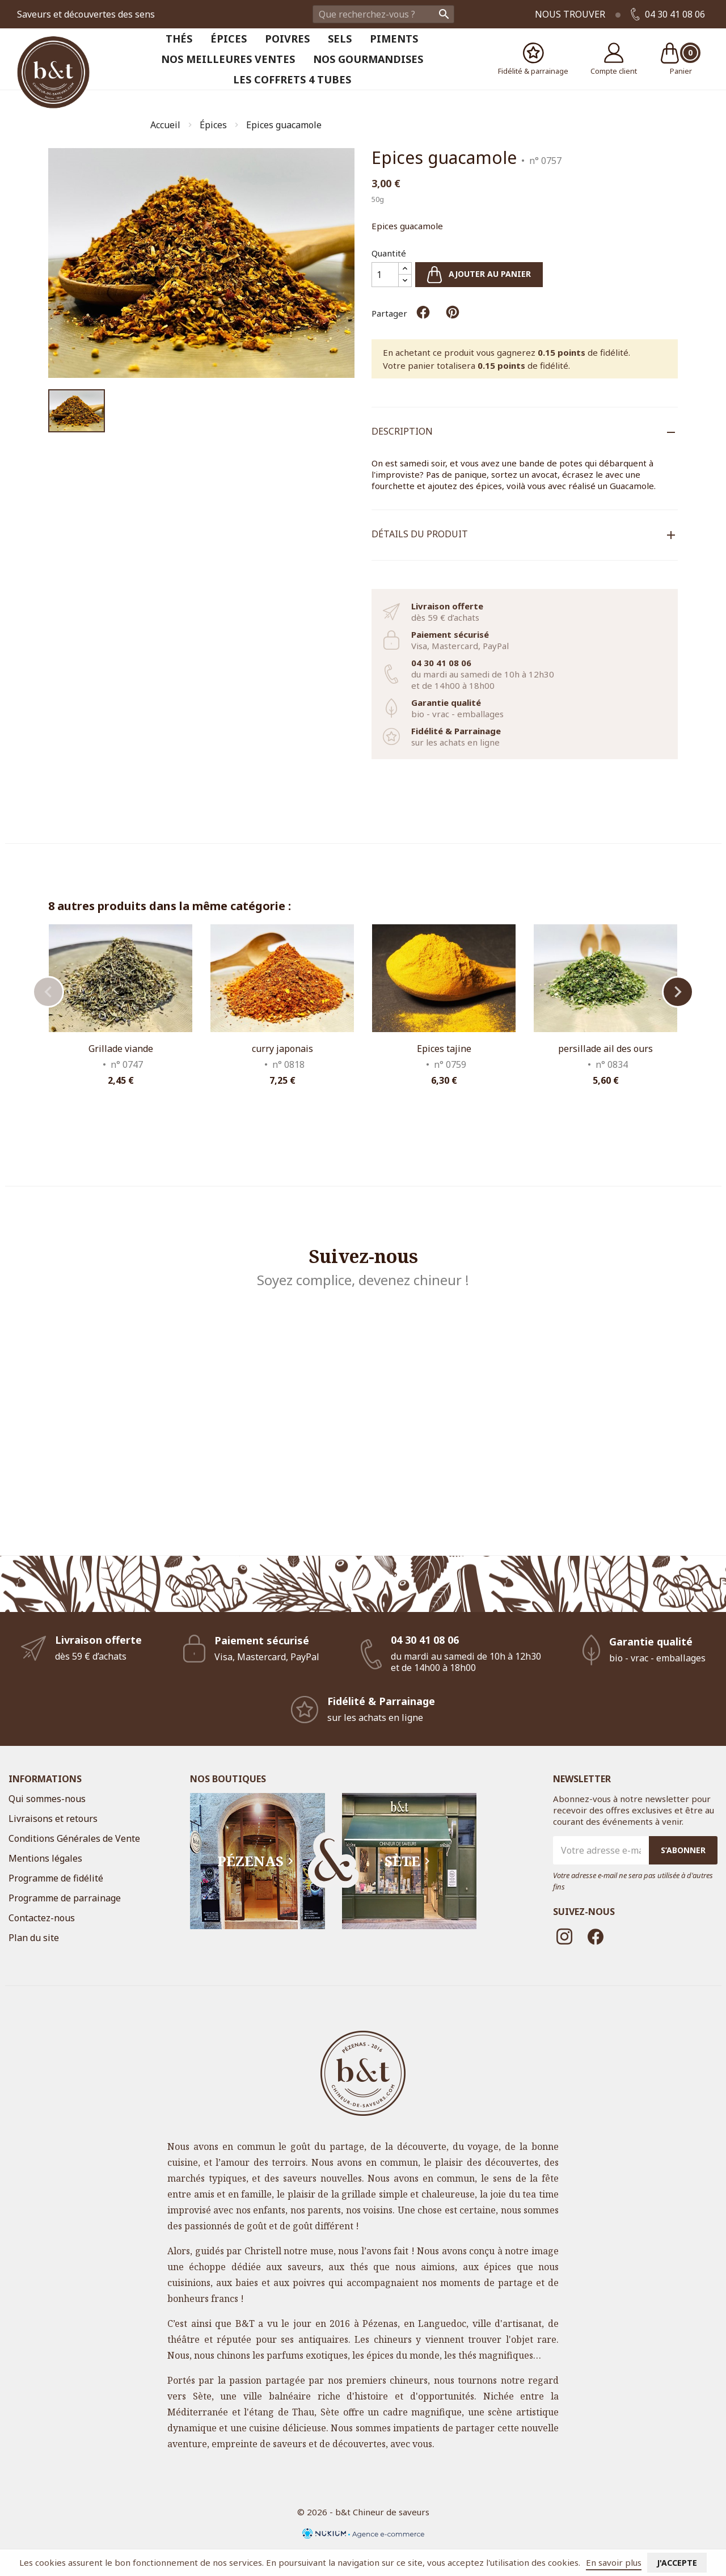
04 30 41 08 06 (668, 14)
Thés (179, 38)
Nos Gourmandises (368, 59)
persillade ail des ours (605, 1048)
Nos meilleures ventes (228, 59)
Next (678, 992)
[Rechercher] (383, 14)
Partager (423, 312)
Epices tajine (444, 1048)
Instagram (564, 1936)
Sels (340, 38)
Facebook (595, 1936)
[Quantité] (385, 274)
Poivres (287, 38)
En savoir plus (613, 2562)
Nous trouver (570, 14)
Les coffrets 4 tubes (292, 79)
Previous (48, 992)
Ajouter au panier (479, 274)
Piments (394, 38)
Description (402, 431)
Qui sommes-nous (47, 1798)
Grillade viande (120, 1048)
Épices (228, 38)
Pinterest (452, 312)
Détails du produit (420, 534)
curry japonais (282, 1048)
